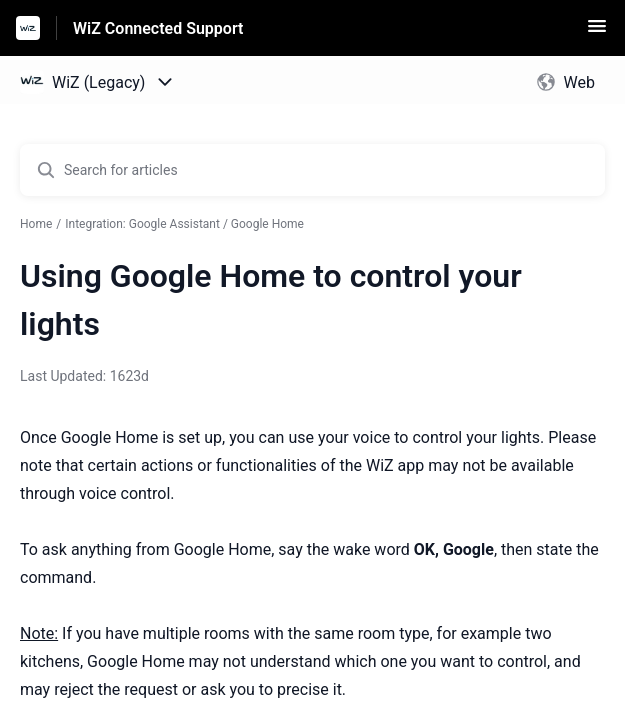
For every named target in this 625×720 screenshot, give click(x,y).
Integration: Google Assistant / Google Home (184, 224)
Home (36, 224)
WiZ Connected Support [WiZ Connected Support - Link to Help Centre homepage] (158, 28)
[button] (597, 32)
